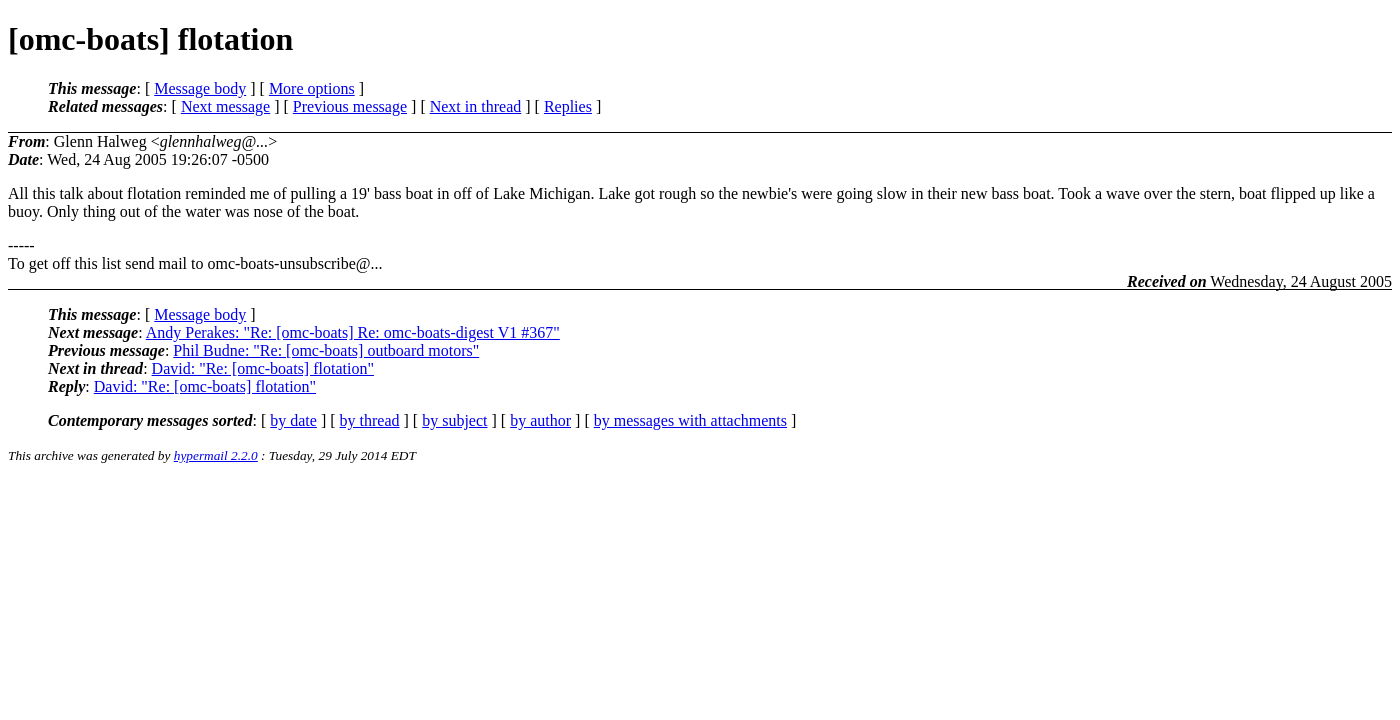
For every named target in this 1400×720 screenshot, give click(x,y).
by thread (370, 420)
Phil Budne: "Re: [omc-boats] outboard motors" (326, 350)
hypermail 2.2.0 (216, 455)
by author (540, 420)
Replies (568, 106)
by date (293, 420)
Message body (200, 88)
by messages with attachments (690, 420)
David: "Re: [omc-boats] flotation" (263, 368)
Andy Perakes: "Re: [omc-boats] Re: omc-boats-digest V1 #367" (353, 332)
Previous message (350, 106)
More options (312, 88)
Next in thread (476, 106)
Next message (225, 106)
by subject (454, 420)
